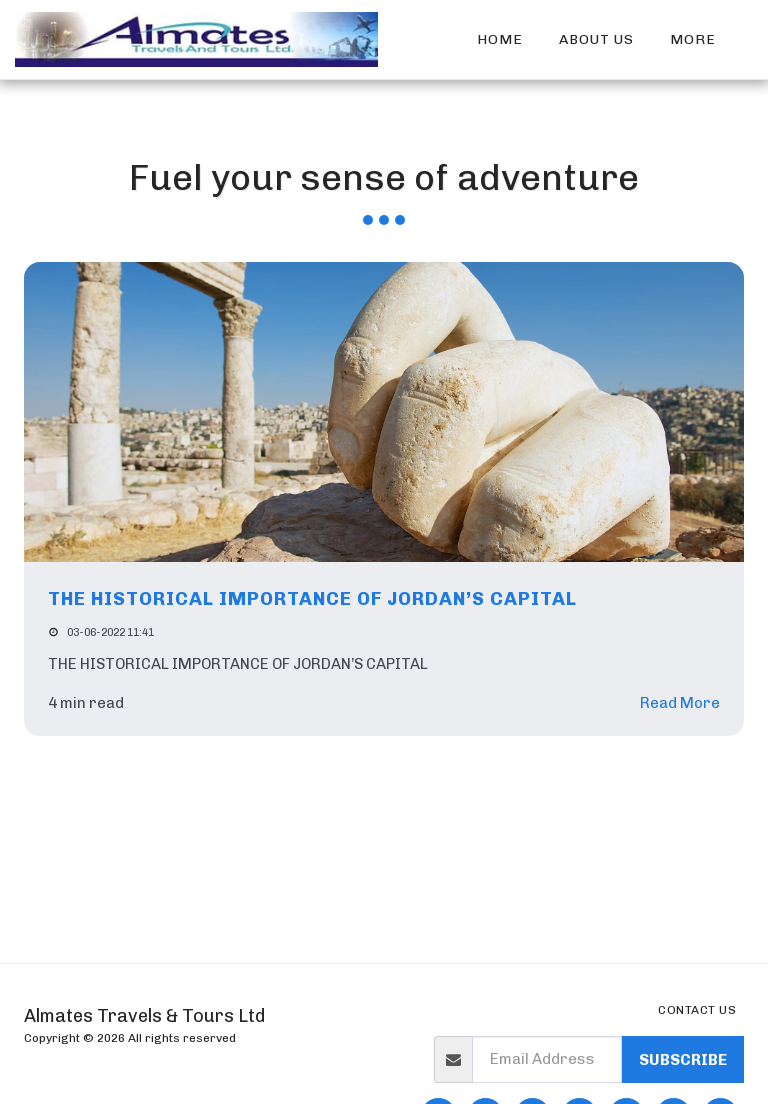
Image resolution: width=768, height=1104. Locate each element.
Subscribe (683, 1060)
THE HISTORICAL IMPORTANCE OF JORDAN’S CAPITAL (312, 598)
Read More (680, 703)
